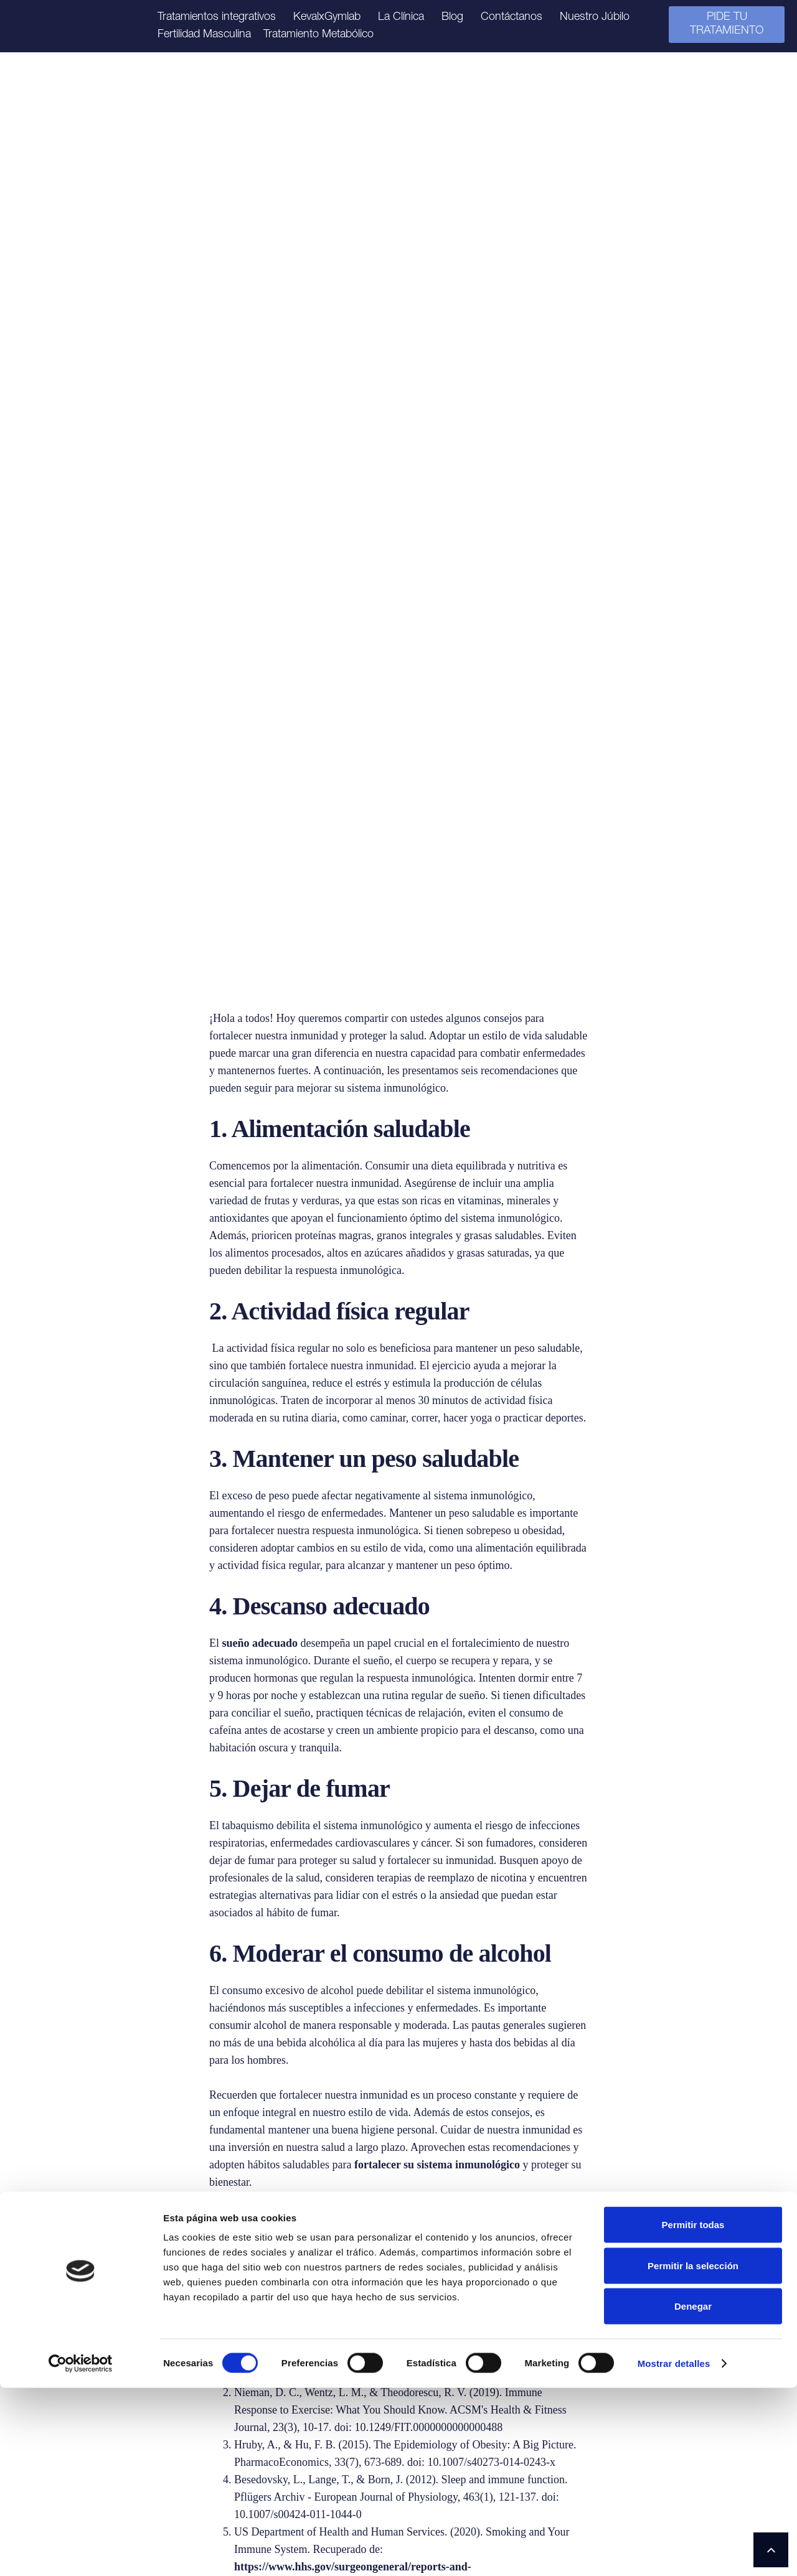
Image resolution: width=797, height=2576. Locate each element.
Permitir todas (693, 2412)
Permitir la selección (693, 2453)
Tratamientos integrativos (217, 17)
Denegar (693, 2494)
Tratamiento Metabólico (318, 34)
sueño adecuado (260, 989)
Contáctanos (511, 17)
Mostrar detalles (674, 2551)
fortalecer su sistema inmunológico (437, 1511)
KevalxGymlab (327, 17)
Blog (452, 17)
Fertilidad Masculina (204, 34)
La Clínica (401, 17)
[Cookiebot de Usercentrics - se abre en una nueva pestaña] (80, 2551)
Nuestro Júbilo (595, 17)
